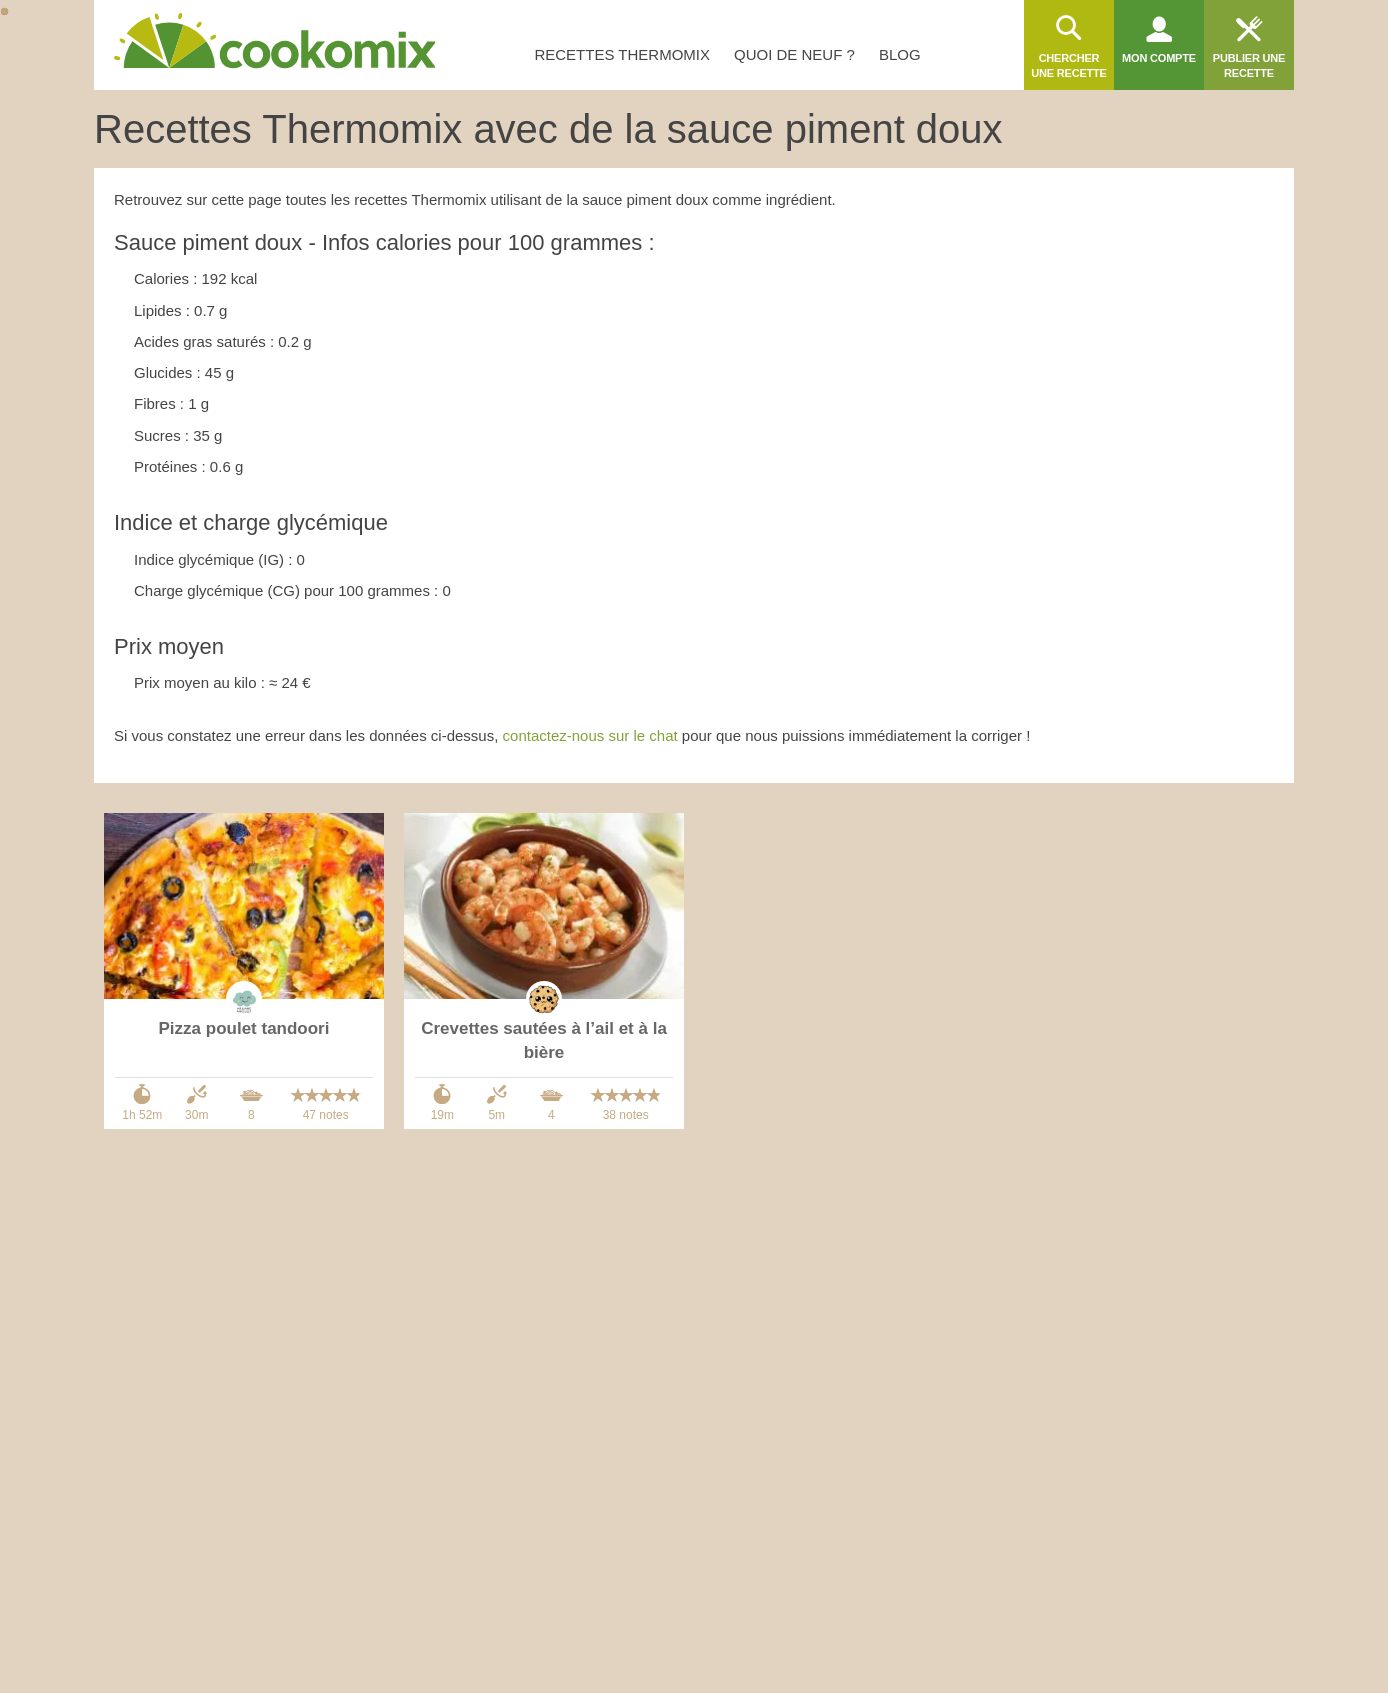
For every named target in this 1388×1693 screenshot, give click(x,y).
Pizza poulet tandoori (244, 1028)
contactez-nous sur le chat (590, 735)
